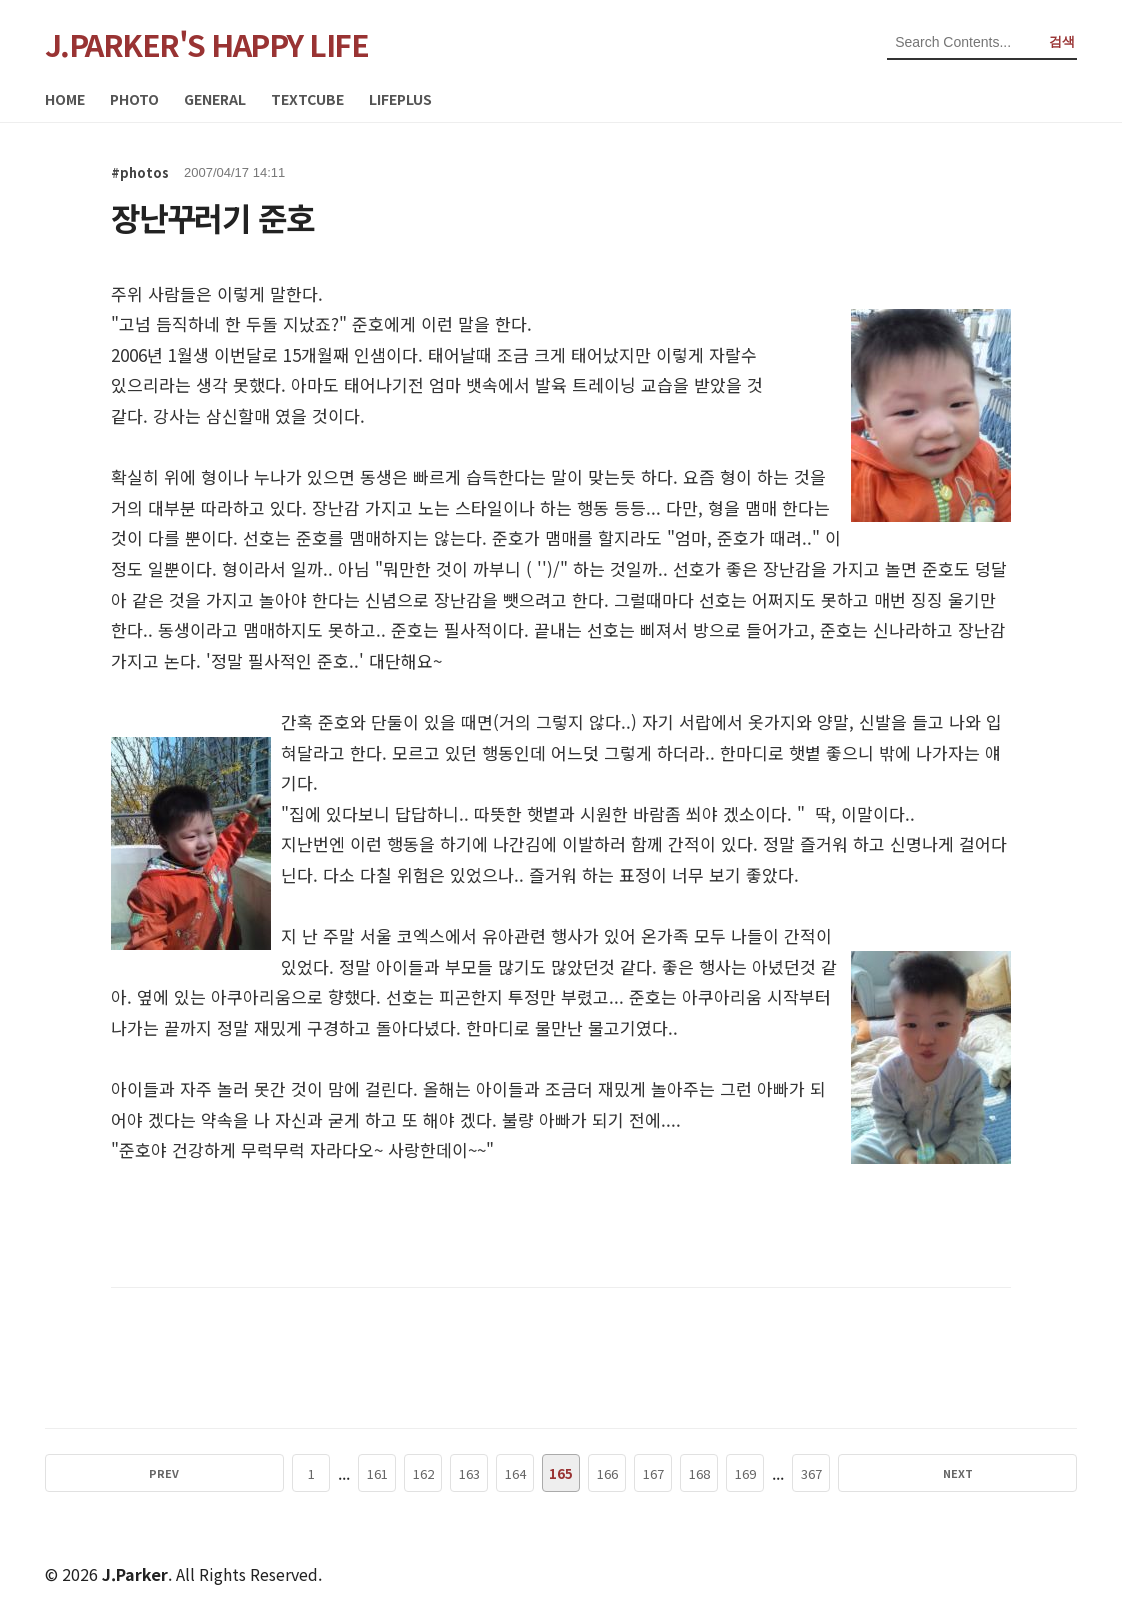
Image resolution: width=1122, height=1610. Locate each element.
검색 (1062, 41)
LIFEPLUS (400, 99)
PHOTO (134, 99)
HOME (65, 99)
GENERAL (215, 99)
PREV (253, 1473)
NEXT (869, 1473)
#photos (140, 172)
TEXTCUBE (307, 99)
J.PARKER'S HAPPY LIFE (207, 44)
